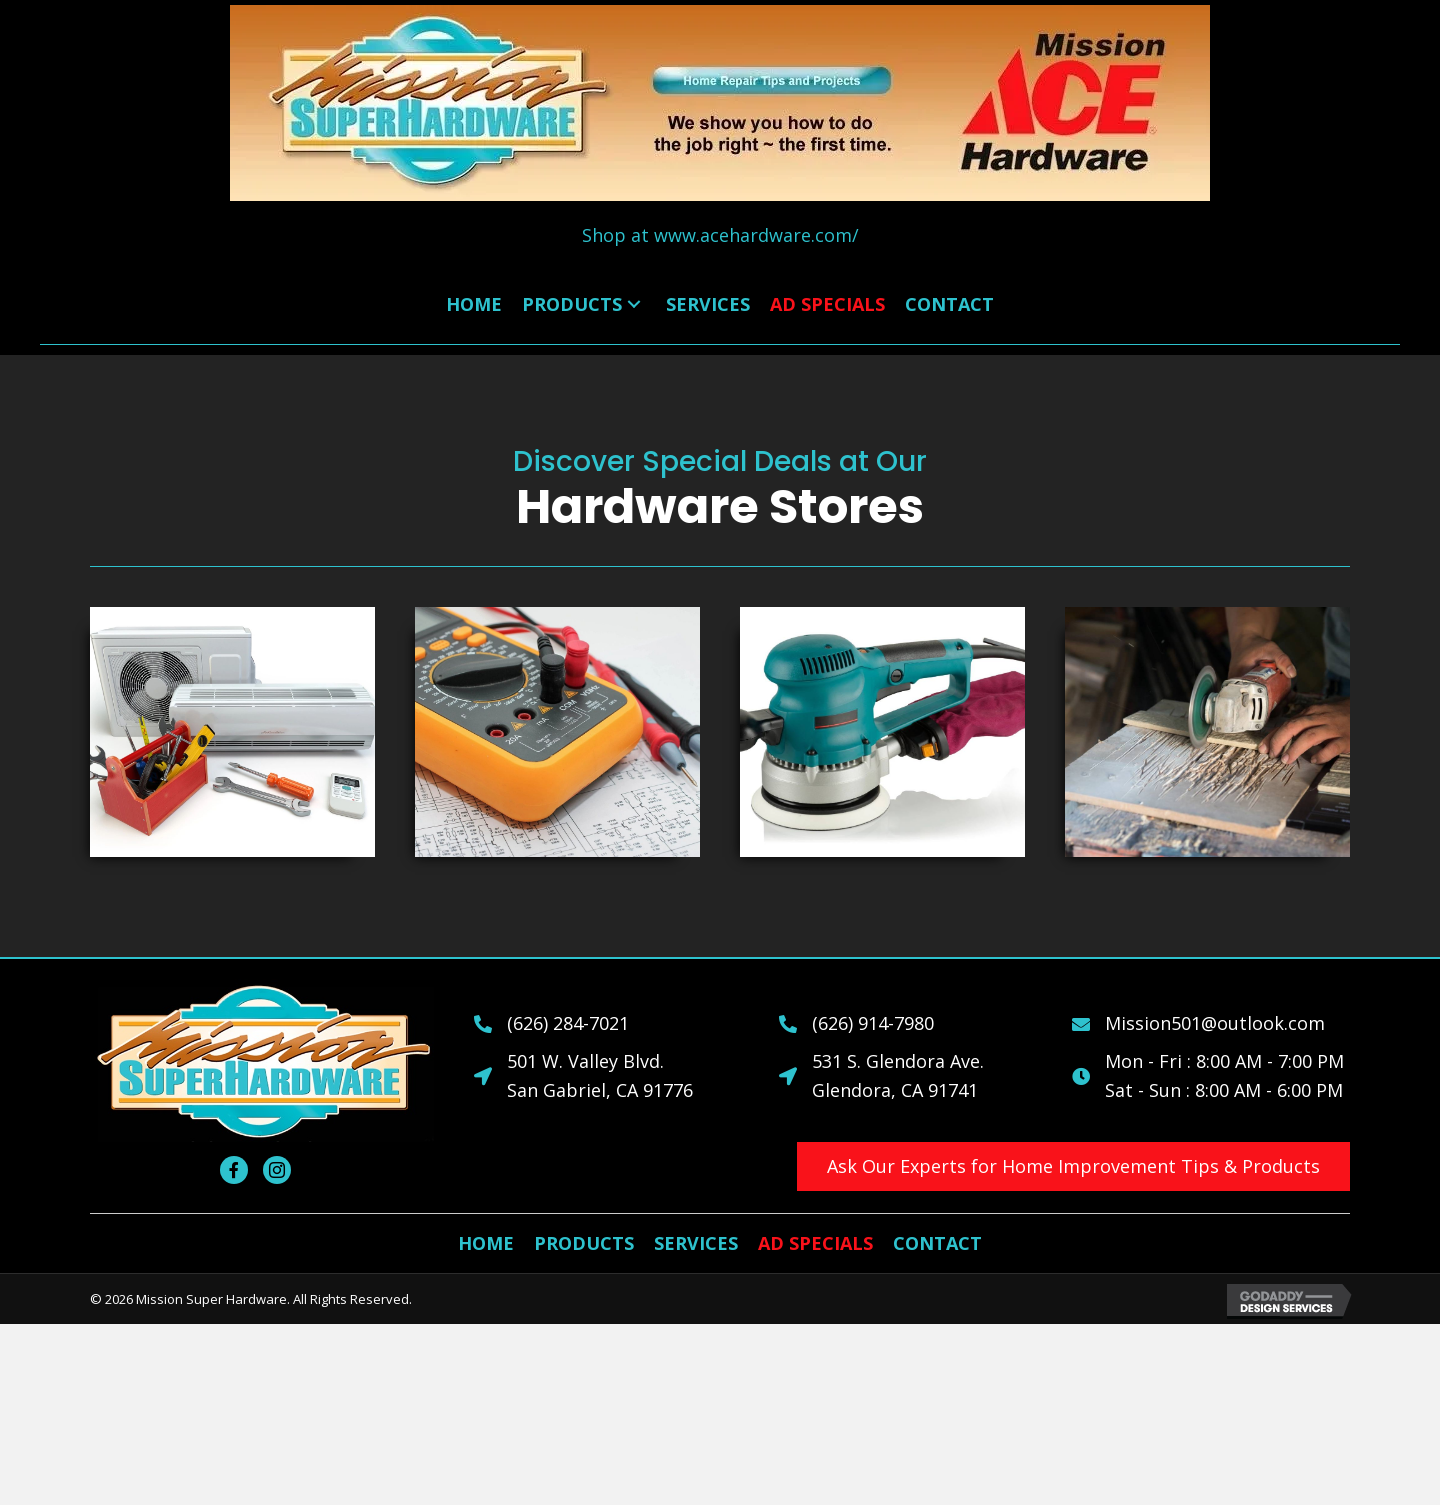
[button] (1073, 1166)
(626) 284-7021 (568, 1023)
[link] (474, 304)
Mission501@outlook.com (1215, 1023)
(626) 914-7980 (873, 1023)
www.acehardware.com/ (756, 235)
